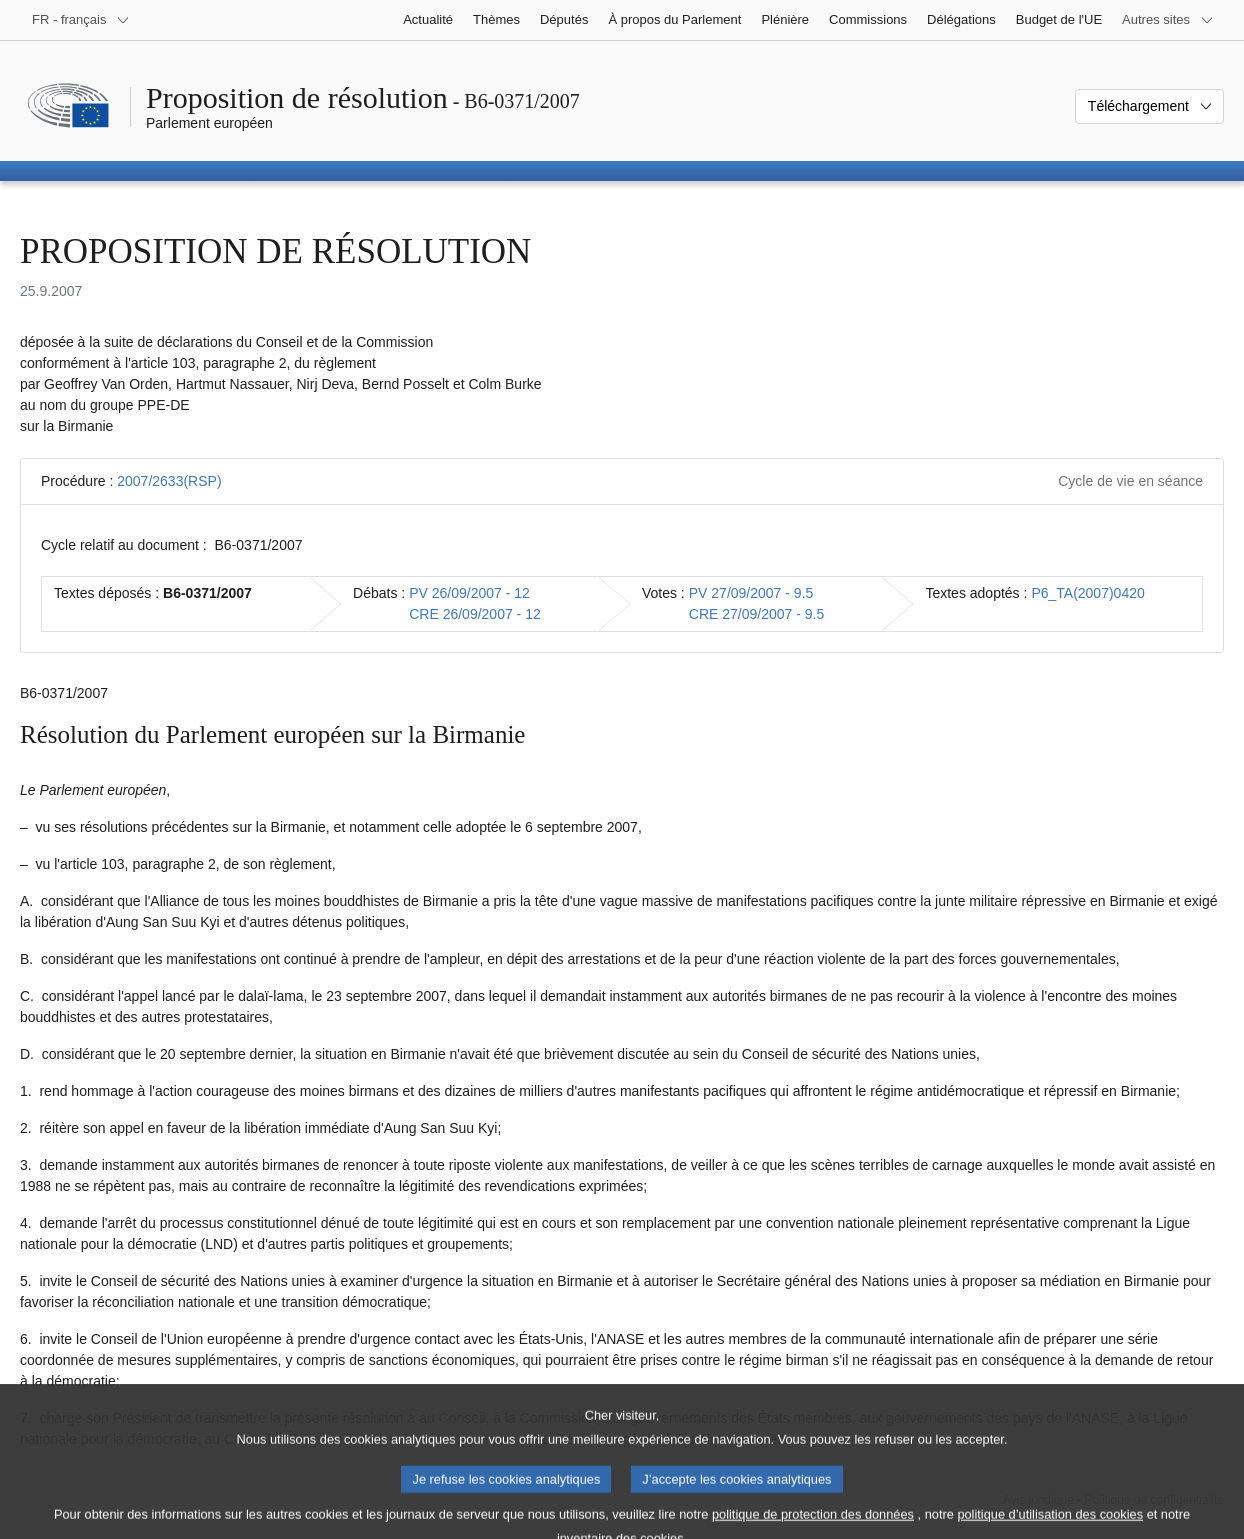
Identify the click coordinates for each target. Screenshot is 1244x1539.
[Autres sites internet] (1168, 20)
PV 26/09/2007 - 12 (469, 593)
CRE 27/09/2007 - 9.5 (756, 614)
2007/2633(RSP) (169, 481)
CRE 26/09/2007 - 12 (475, 614)
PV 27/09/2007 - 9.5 (751, 593)
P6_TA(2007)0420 (1087, 593)
